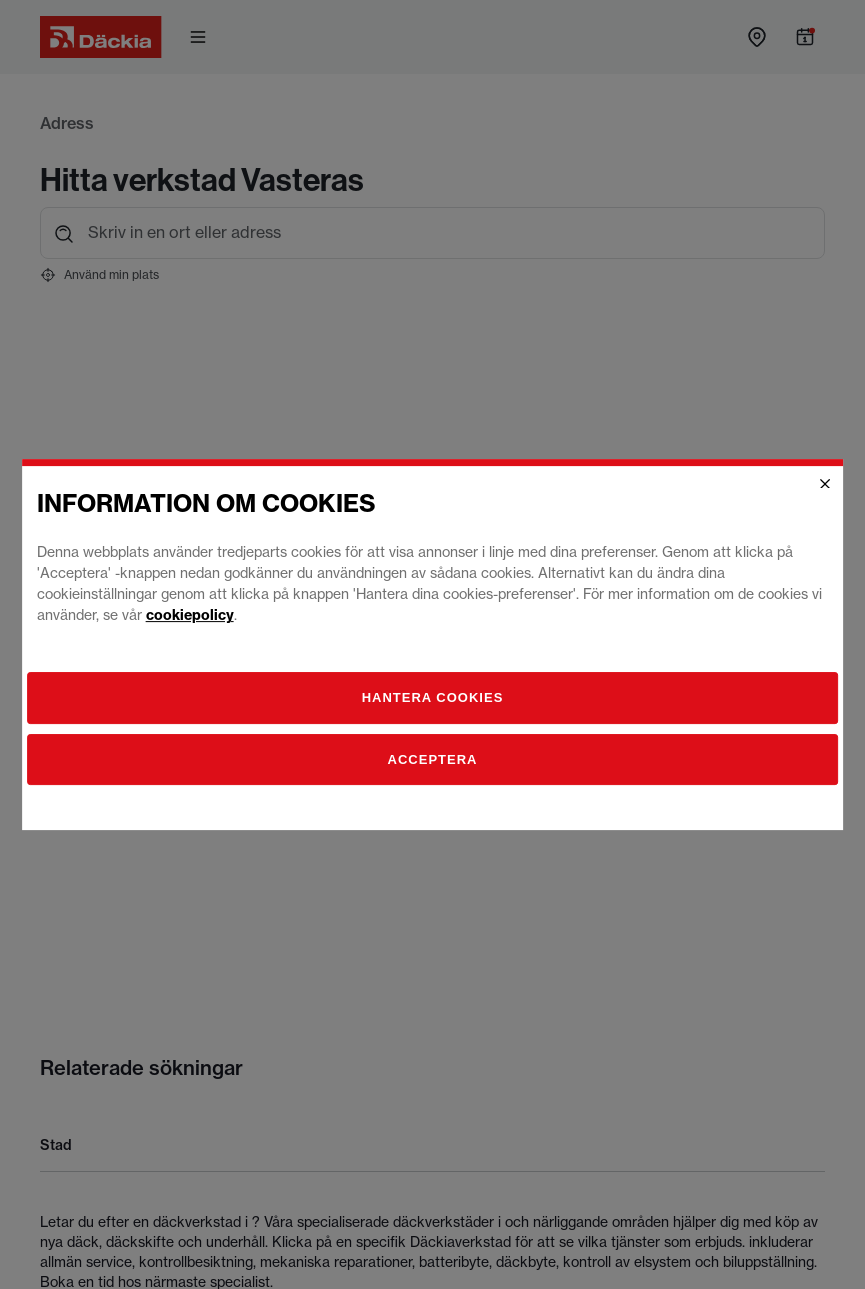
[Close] (825, 484)
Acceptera (433, 759)
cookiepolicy (190, 615)
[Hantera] (433, 698)
